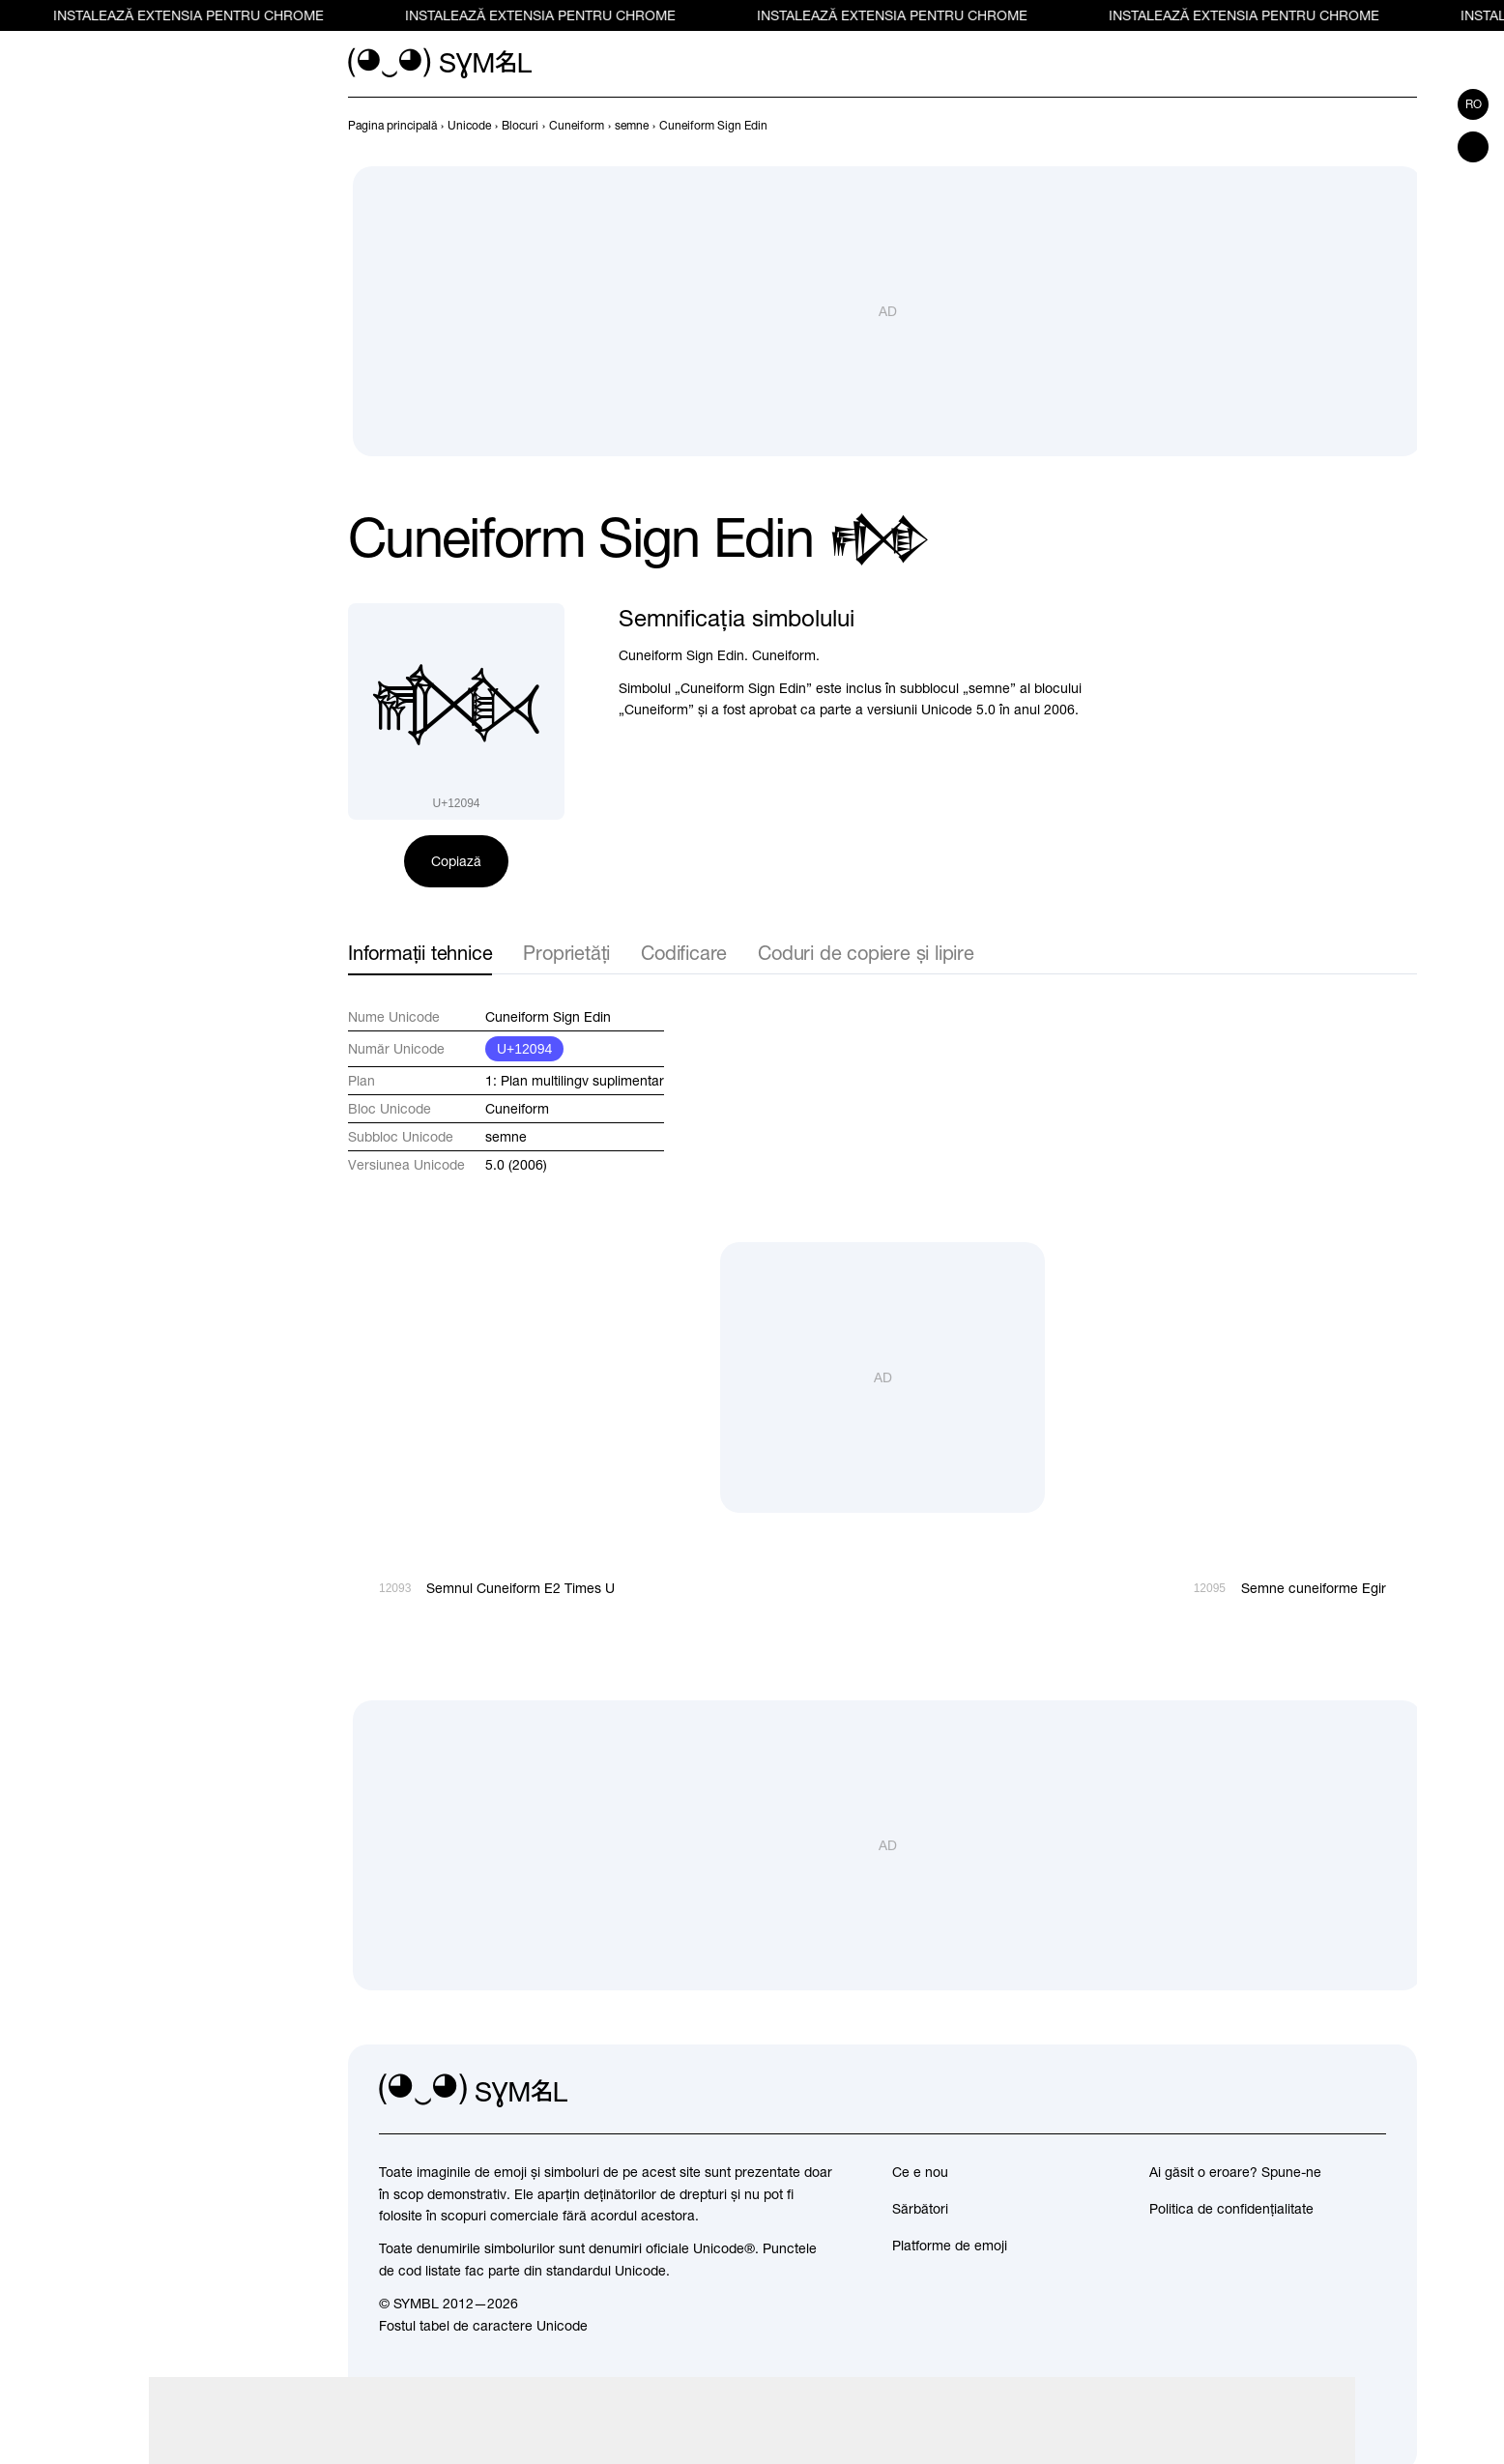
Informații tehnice (420, 953)
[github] (1328, 2090)
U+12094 (524, 1049)
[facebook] (1370, 2090)
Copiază (456, 861)
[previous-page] (392, 125)
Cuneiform (517, 1108)
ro (1473, 104)
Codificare (684, 953)
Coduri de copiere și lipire (866, 953)
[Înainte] (1405, 125)
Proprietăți (566, 953)
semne (506, 1137)
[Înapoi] (1370, 125)
